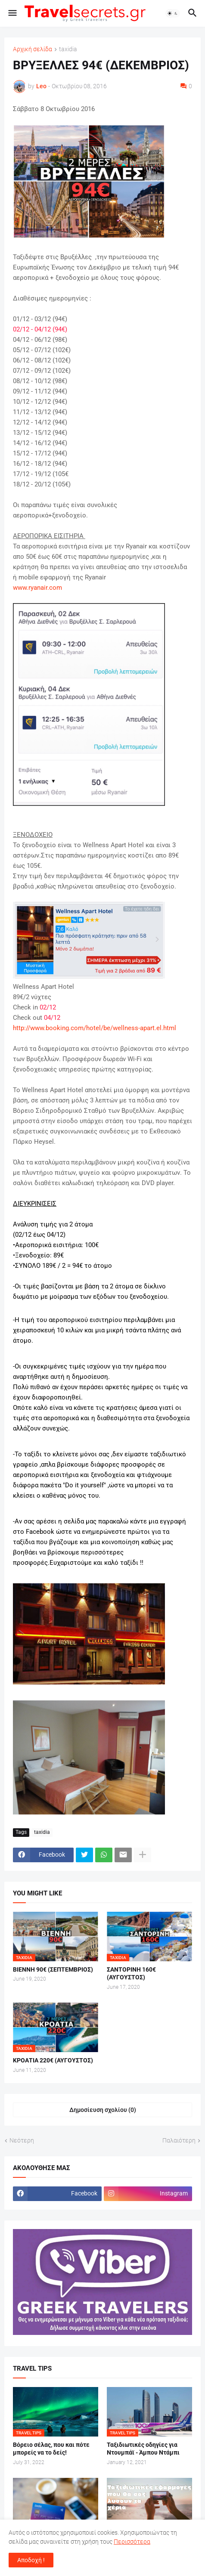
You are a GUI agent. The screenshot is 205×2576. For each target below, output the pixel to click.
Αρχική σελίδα (32, 49)
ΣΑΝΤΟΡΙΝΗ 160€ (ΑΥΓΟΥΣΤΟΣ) (131, 1973)
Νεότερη (21, 2140)
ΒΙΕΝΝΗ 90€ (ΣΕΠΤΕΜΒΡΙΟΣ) (53, 1969)
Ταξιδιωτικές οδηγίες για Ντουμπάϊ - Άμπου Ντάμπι (143, 2448)
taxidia (68, 49)
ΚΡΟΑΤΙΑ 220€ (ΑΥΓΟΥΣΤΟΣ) (53, 2060)
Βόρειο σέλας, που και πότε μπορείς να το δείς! (51, 2448)
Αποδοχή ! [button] (31, 2560)
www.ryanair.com (37, 587)
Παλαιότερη (179, 2140)
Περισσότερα (132, 2541)
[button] (12, 13)
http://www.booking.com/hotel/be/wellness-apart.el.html (94, 1028)
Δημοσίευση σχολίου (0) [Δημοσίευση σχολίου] (102, 2109)
